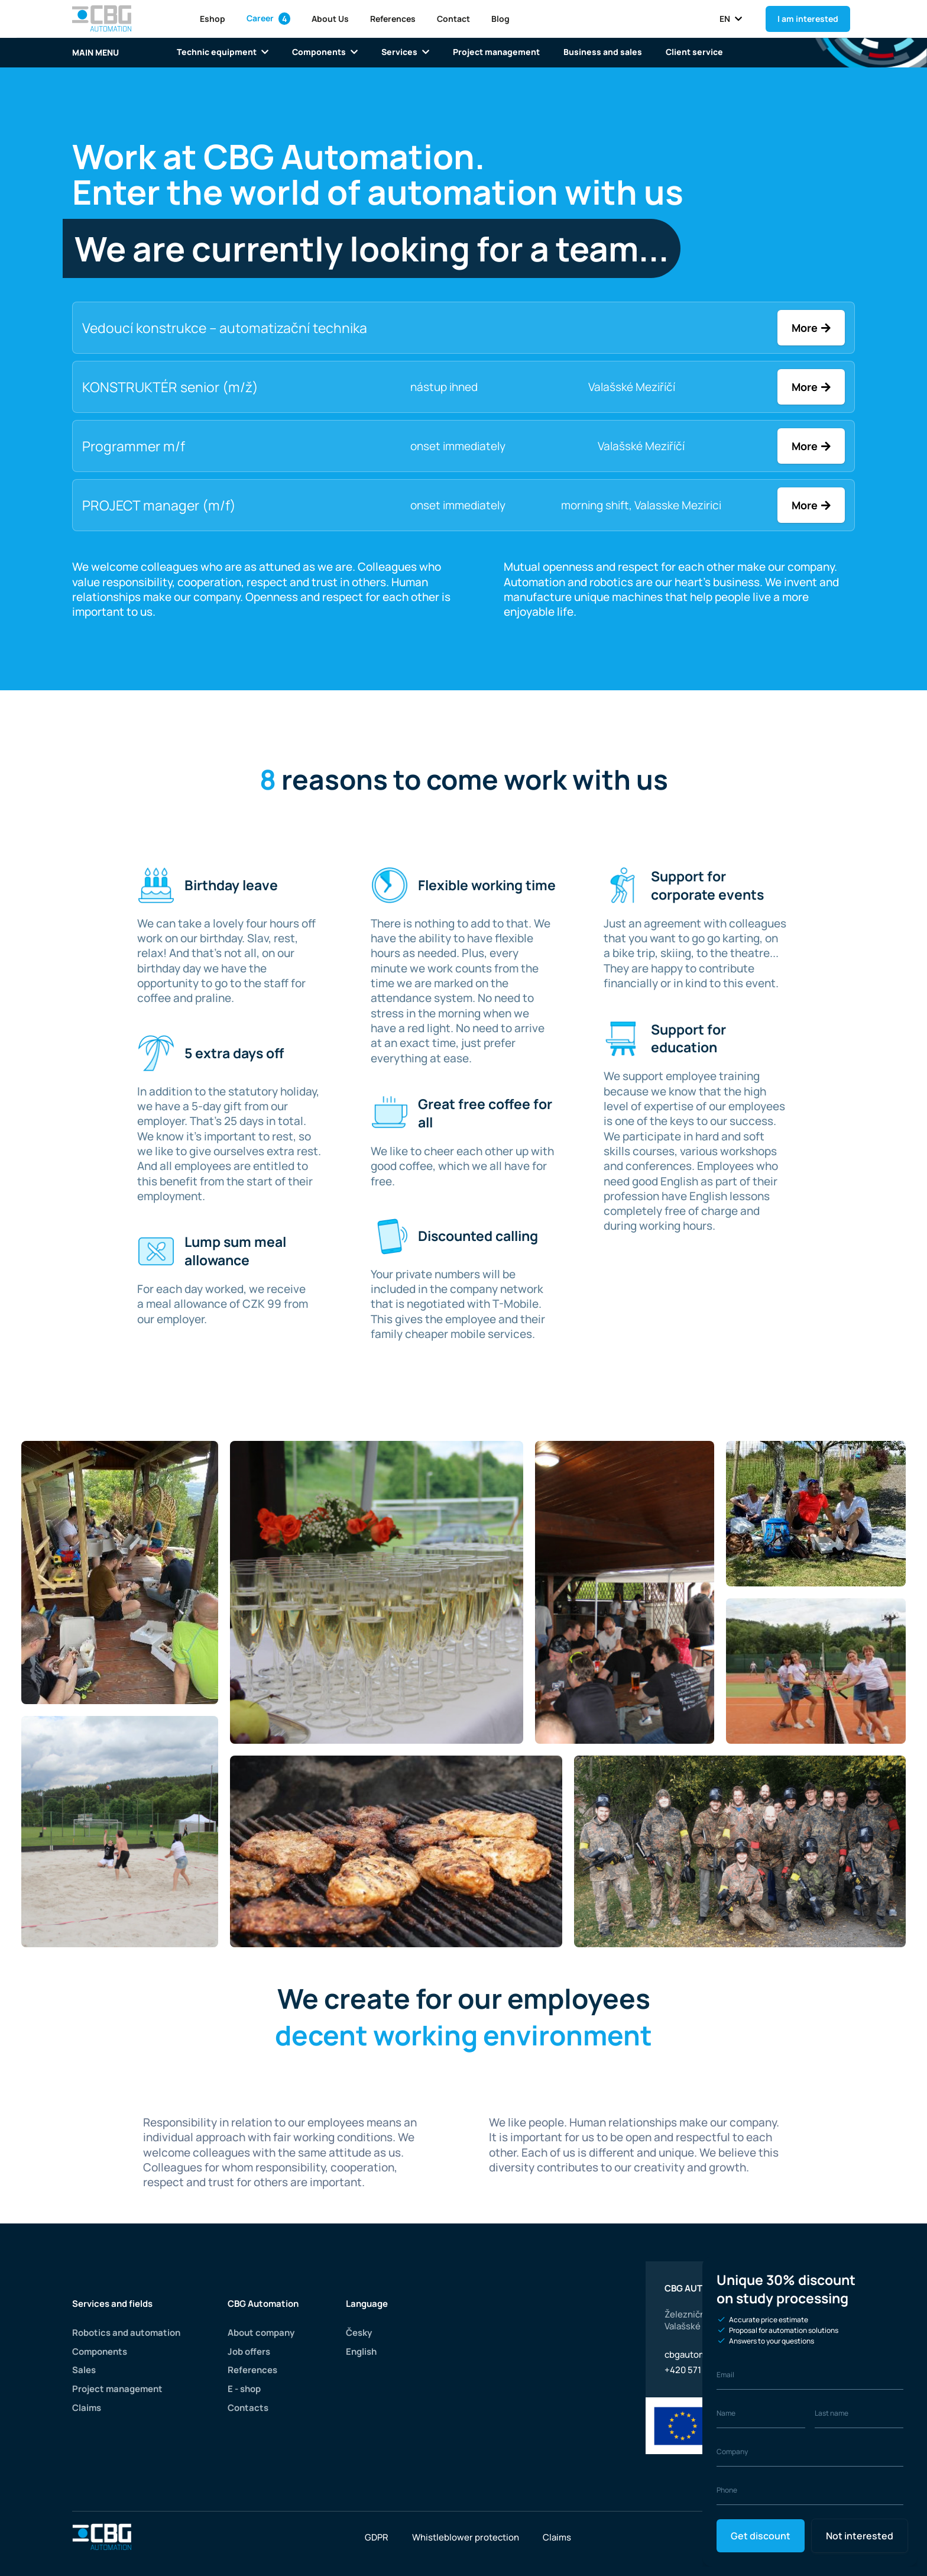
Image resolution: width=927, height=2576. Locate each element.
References (391, 18)
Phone (727, 2490)
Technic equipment (222, 52)
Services (402, 52)
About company (261, 2332)
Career (268, 18)
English (362, 2351)
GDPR (377, 2537)
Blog (499, 18)
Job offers (249, 2351)
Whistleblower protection (465, 2537)
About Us (329, 18)
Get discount (760, 2535)
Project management (493, 51)
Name (726, 2413)
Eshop (212, 18)
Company (732, 2451)
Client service (687, 51)
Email (725, 2375)
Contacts (248, 2408)
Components (323, 52)
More (805, 328)
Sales (84, 2370)
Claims (87, 2408)
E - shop (244, 2389)
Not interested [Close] (857, 2535)
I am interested (808, 18)
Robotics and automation (126, 2332)
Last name (832, 2413)
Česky (359, 2332)
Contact (452, 18)
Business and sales (597, 51)
